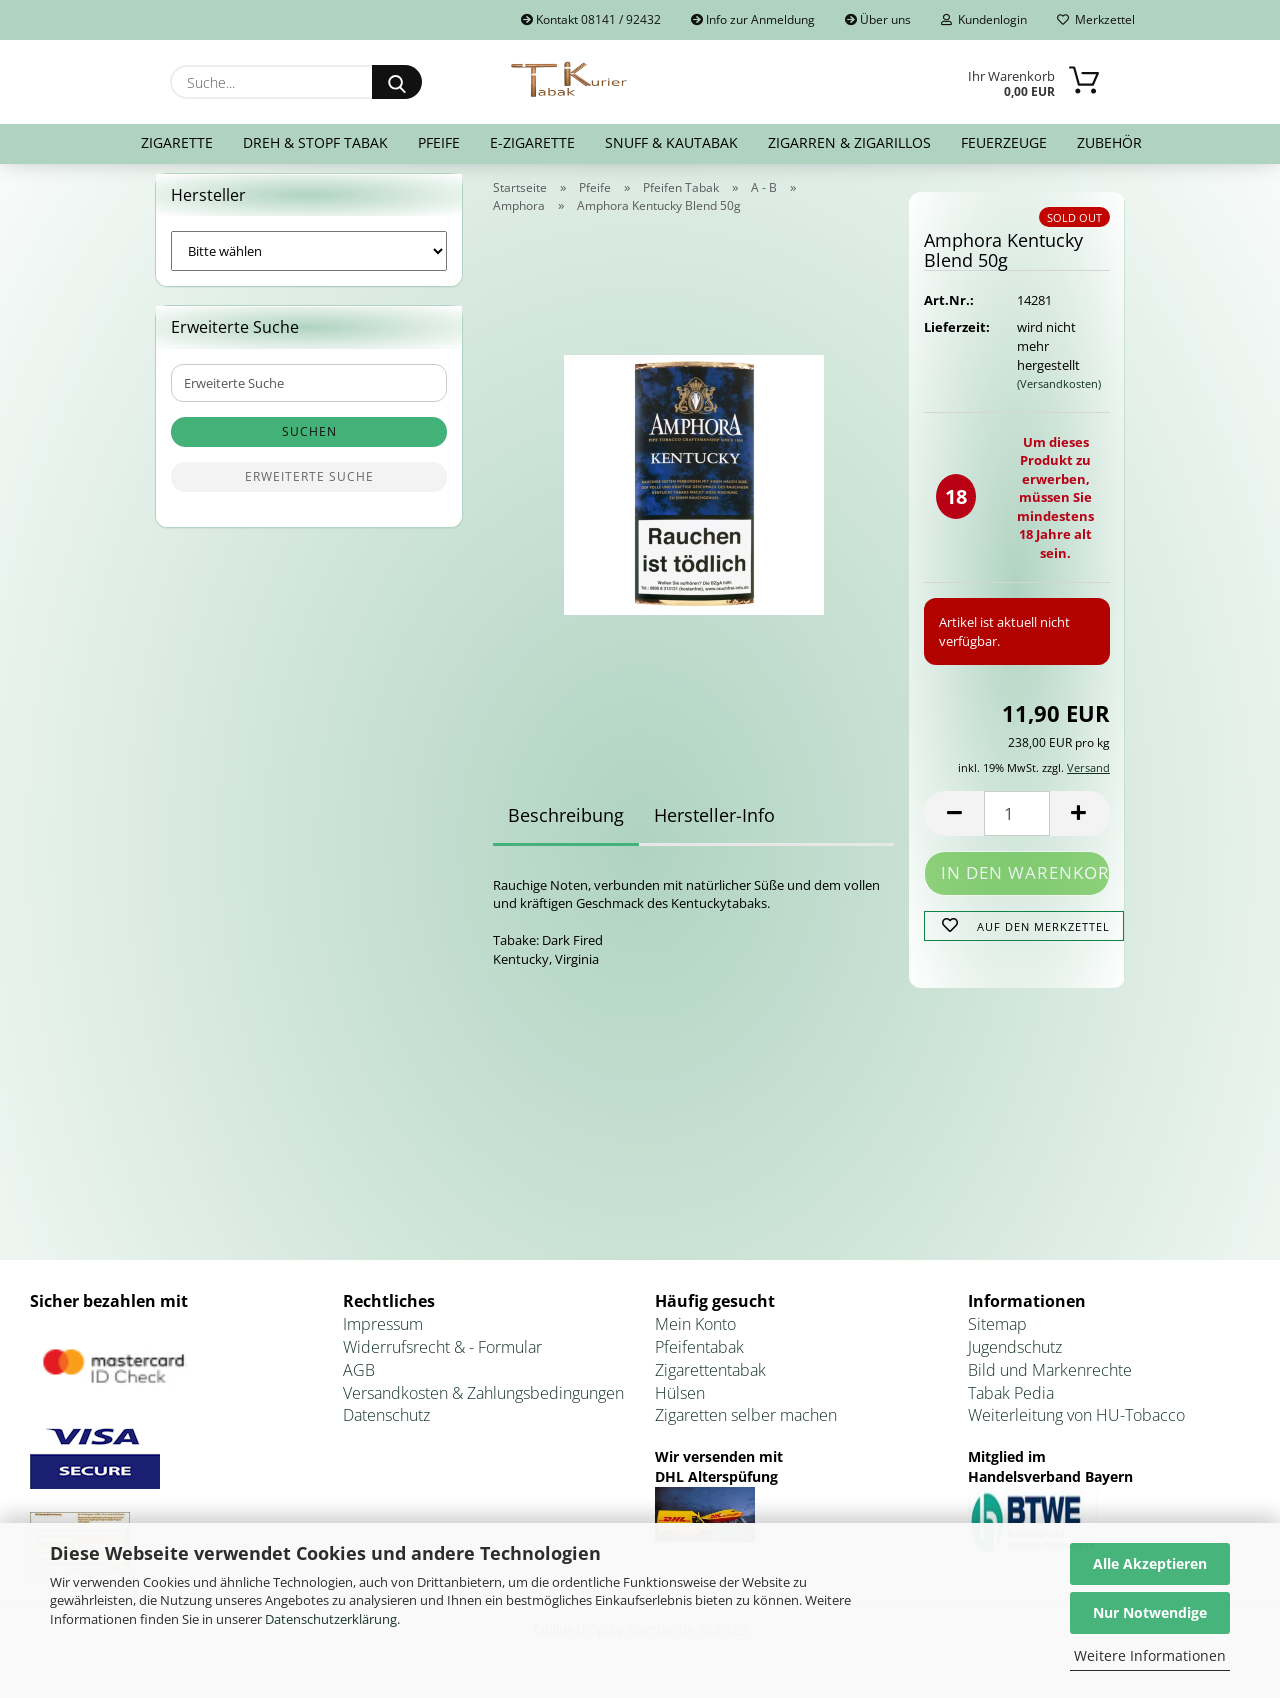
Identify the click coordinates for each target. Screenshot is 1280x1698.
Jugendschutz (1015, 1359)
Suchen (309, 444)
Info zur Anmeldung (753, 19)
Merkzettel (1096, 19)
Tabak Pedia (1011, 1405)
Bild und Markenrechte (1050, 1382)
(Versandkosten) (1059, 395)
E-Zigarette (532, 142)
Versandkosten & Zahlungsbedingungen (483, 1405)
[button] (954, 825)
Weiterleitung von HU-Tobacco (1076, 1428)
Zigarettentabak (710, 1382)
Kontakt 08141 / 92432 (591, 19)
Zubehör (1109, 142)
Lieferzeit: (955, 340)
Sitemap (997, 1336)
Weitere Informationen (1150, 1655)
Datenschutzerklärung (331, 1619)
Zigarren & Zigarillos (849, 142)
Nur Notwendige (1150, 1612)
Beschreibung (566, 827)
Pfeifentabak (699, 1359)
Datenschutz (386, 1428)
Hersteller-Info (714, 827)
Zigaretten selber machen (746, 1428)
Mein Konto (695, 1336)
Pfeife (439, 142)
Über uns (878, 19)
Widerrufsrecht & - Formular (442, 1359)
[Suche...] (397, 82)
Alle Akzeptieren (1150, 1563)
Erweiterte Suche (309, 489)
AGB (359, 1382)
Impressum (383, 1336)
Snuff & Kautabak (671, 142)
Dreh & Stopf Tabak (315, 142)
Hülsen (680, 1405)
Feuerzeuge (1004, 142)
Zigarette (177, 142)
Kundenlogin (984, 19)
